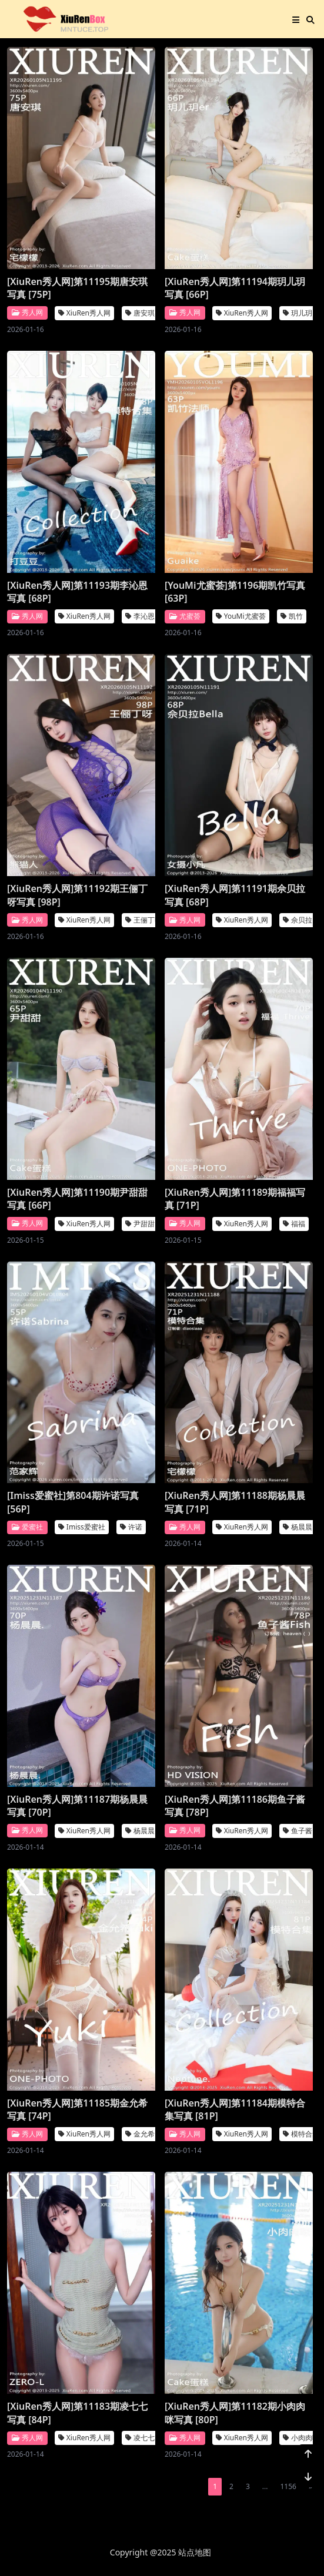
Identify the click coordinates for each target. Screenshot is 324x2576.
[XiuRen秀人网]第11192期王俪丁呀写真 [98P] (77, 895)
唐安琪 (140, 313)
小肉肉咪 (301, 2438)
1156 (288, 2486)
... (265, 2486)
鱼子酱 (297, 1831)
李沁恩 (140, 616)
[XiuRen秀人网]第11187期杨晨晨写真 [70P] (77, 1806)
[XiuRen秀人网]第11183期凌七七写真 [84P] (77, 2413)
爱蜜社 (27, 1527)
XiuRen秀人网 (84, 313)
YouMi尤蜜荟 (241, 616)
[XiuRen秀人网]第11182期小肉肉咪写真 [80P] (235, 2413)
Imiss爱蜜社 (81, 1527)
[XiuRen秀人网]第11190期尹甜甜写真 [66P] (77, 1199)
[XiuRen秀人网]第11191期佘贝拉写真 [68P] (235, 895)
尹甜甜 (140, 1223)
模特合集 (301, 2134)
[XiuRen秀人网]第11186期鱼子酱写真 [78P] (235, 1806)
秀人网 (27, 312)
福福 (294, 1223)
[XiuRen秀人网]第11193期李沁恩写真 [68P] (77, 591)
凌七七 (140, 2438)
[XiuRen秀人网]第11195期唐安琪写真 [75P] (77, 288)
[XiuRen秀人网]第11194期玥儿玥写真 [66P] (235, 288)
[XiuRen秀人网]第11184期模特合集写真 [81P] (235, 2109)
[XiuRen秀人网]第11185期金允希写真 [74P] (77, 2109)
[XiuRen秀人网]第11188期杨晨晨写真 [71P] (235, 1502)
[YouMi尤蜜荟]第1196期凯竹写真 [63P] (235, 591)
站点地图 (194, 2552)
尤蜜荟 (185, 616)
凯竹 (291, 616)
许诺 (131, 1527)
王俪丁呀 (143, 920)
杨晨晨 (297, 1527)
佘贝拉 (297, 920)
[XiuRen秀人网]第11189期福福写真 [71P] (235, 1199)
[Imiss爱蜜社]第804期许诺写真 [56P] (73, 1502)
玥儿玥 (297, 313)
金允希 (140, 2134)
